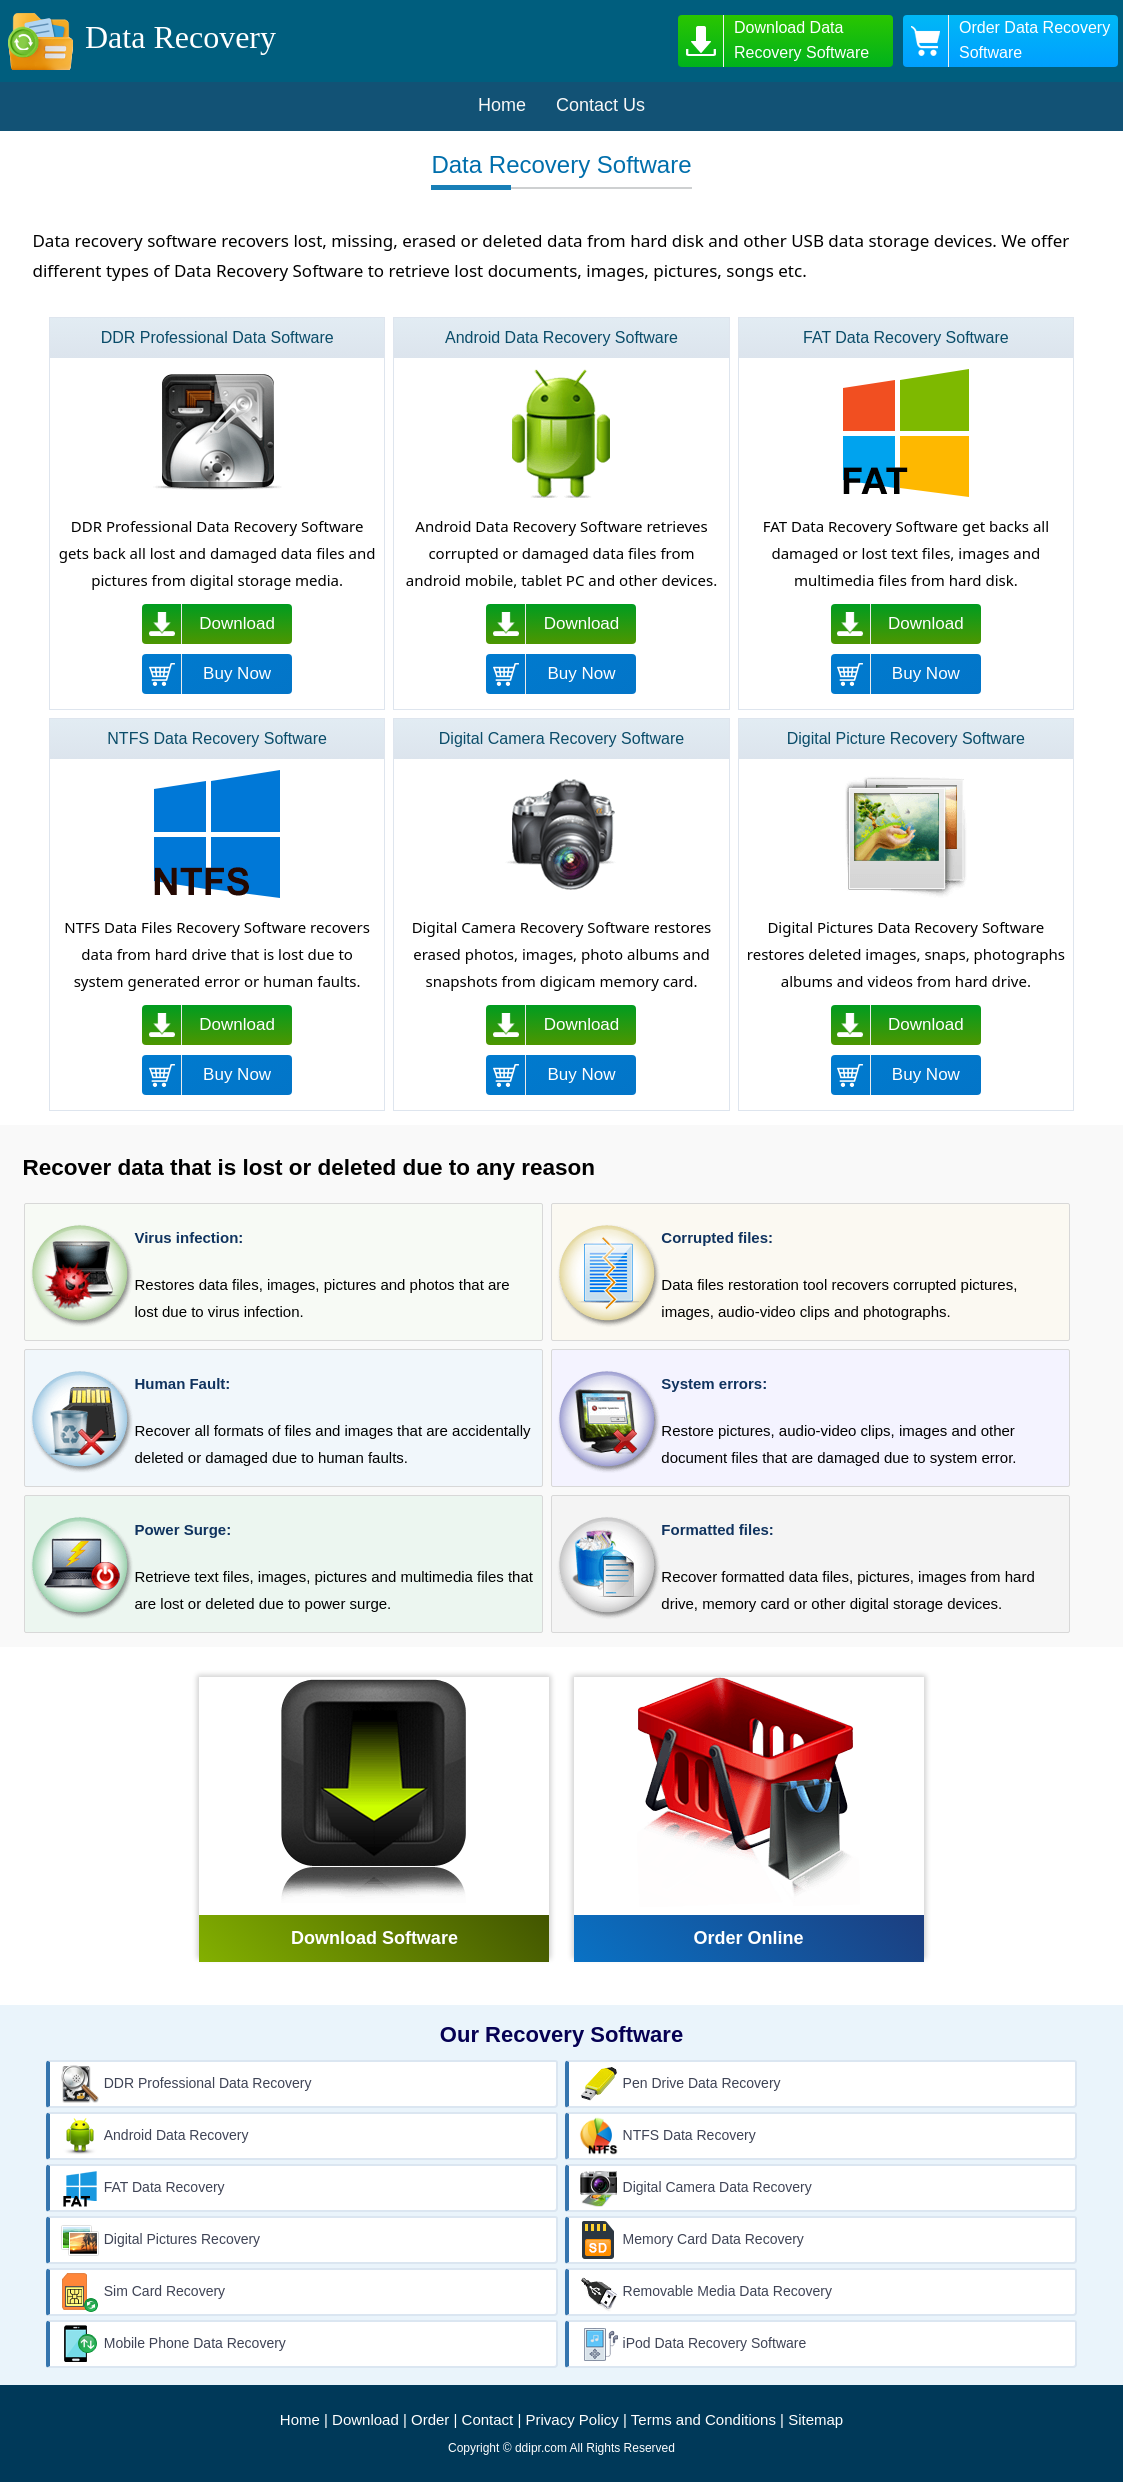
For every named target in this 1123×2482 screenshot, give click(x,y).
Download (365, 2419)
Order (430, 2419)
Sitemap (815, 2419)
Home (300, 2419)
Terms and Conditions (703, 2419)
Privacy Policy (572, 2419)
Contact (488, 2419)
